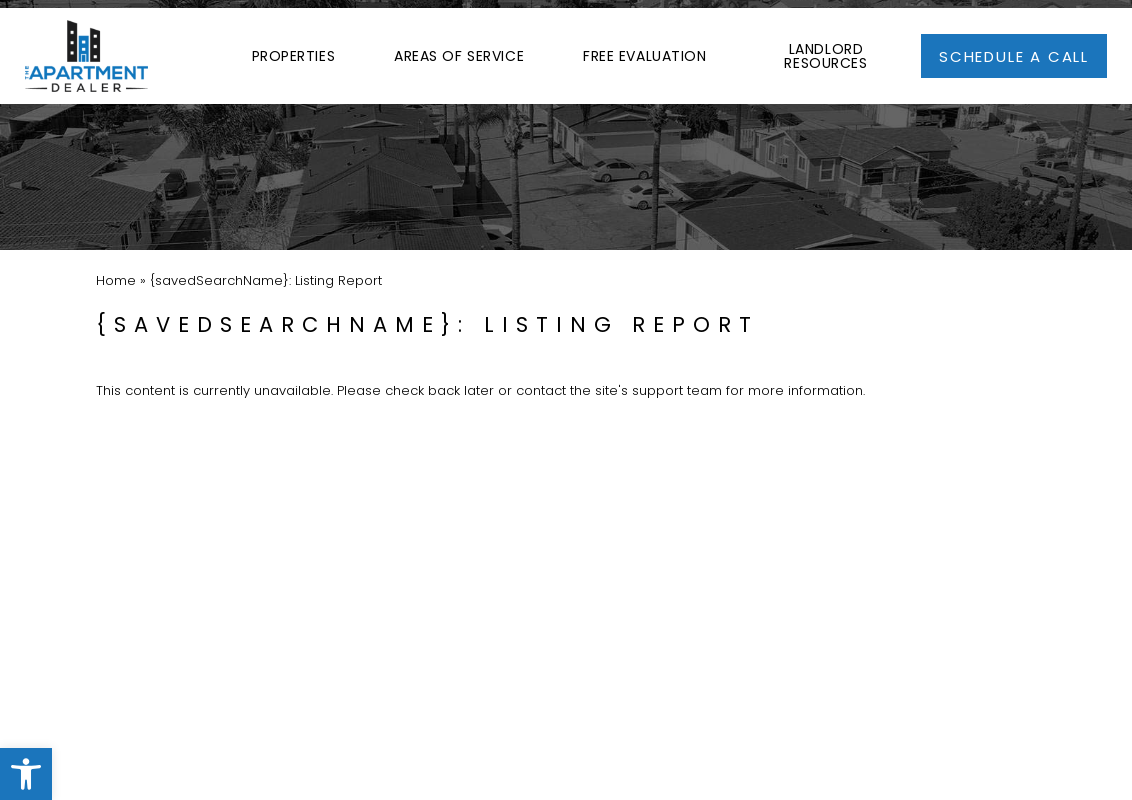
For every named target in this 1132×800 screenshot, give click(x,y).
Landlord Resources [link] (825, 45)
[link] (26, 774)
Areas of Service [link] (459, 45)
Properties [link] (294, 45)
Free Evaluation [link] (644, 45)
